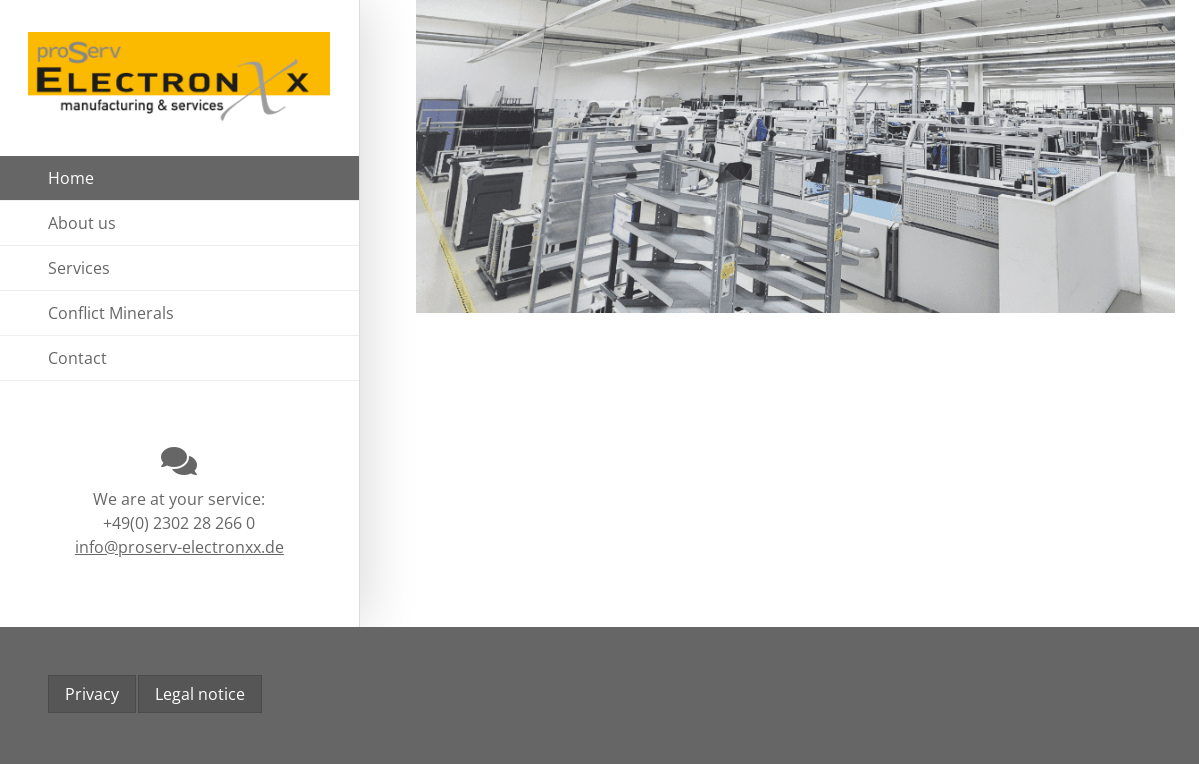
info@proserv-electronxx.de (179, 547)
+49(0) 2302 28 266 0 (179, 523)
